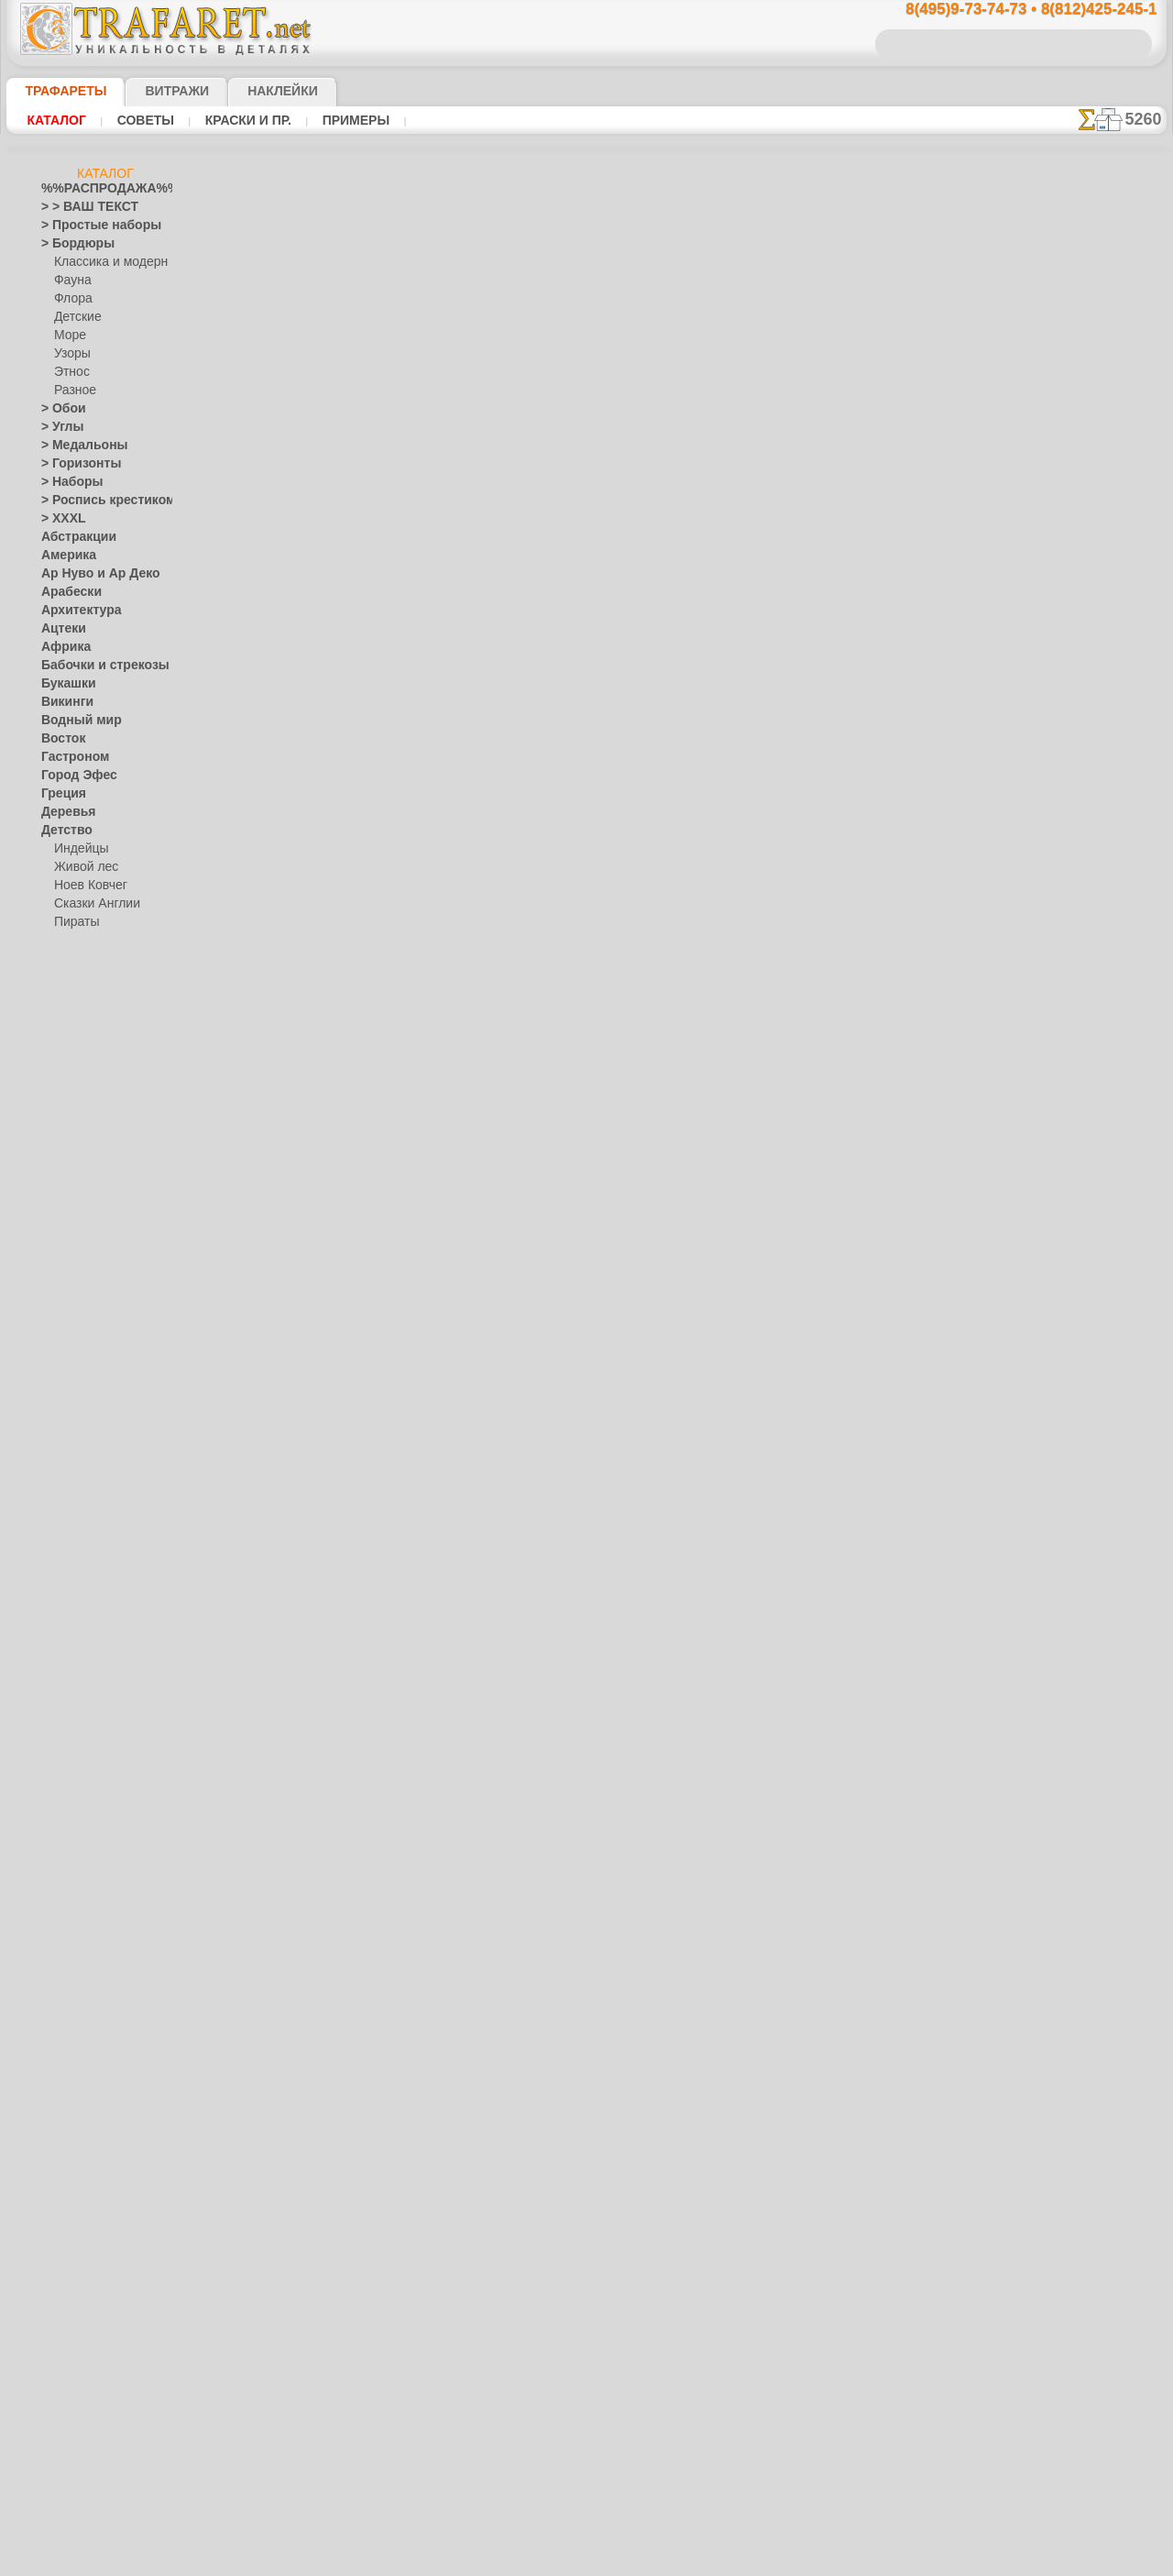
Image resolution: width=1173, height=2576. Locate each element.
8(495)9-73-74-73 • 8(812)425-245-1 (1011, 9)
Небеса (60, 1729)
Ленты (57, 1399)
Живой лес (82, 867)
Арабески (66, 592)
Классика (66, 1307)
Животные (69, 1179)
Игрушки (77, 940)
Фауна (71, 280)
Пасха (70, 1857)
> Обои (58, 409)
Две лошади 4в (808, 609)
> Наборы (66, 482)
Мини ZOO (82, 995)
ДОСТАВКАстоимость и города (1074, 808)
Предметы (68, 1875)
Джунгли (64, 1087)
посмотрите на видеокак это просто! (1075, 889)
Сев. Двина (83, 1619)
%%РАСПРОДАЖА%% (100, 189)
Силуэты (63, 1985)
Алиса (70, 977)
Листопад (66, 1417)
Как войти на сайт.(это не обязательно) (105, 2454)
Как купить (432, 485)
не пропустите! (1074, 1120)
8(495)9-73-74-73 (492, 945)
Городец (75, 1545)
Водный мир (73, 720)
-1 (518, 723)
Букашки (63, 684)
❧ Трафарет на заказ (97, 2352)
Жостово (78, 1564)
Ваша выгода (311, 485)
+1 (655, 723)
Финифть (78, 1637)
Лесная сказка (91, 1032)
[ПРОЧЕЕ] (80, 2315)
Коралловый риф (86, 1325)
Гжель (69, 1527)
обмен (673, 1104)
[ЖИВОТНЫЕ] (91, 2224)
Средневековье (80, 2022)
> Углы (58, 427)
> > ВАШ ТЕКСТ (78, 207)
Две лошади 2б (808, 488)
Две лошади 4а (808, 569)
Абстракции (72, 537)
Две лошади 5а (808, 630)
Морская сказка (96, 1050)
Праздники (70, 1802)
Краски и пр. (230, 120)
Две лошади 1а (808, 448)
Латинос (63, 1380)
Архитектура (74, 610)
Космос (61, 1344)
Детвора (76, 959)
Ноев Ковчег (86, 885)
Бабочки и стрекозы (93, 665)
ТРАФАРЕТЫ (57, 91)
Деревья (62, 812)
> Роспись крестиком (94, 500)
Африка (61, 647)
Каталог (54, 120)
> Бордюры (69, 244)
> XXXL (59, 519)
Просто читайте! (1074, 969)
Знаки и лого (74, 1215)
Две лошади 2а (808, 468)
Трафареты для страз (97, 2334)
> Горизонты (73, 464)
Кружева (64, 1362)
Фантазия (67, 2077)
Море (68, 335)
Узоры (71, 354)
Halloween (80, 1820)
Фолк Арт (79, 1674)
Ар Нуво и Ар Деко (89, 574)
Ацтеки (59, 629)
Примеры (330, 120)
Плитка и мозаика (89, 1765)
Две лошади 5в (808, 670)
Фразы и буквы (81, 2114)
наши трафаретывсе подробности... (1075, 1048)
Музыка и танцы (84, 1472)
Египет (58, 1160)
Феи (51, 2095)
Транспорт (68, 2040)
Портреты (67, 1784)
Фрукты (61, 2132)
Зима (55, 1197)
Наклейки (250, 91)
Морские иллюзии (89, 1454)
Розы (54, 1949)
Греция (59, 794)
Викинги (62, 702)
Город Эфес (71, 775)
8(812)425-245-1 (712, 945)
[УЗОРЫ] (78, 2279)
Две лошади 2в (808, 509)
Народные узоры (85, 1490)
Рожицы (62, 1930)
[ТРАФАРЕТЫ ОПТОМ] (100, 2169)
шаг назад (587, 723)
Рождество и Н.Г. (98, 1839)
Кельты (60, 1289)
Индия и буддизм (86, 1252)
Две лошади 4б (808, 589)
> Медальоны (76, 445)
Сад (51, 1967)
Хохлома (77, 1655)
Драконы (65, 1142)
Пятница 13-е (75, 1894)
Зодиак (60, 1234)
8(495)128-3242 (604, 945)
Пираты (74, 922)
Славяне (63, 2004)
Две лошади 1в (808, 428)
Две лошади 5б (808, 650)
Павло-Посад (89, 1582)
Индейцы (78, 849)
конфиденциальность (540, 1104)
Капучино (66, 1270)
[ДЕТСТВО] (83, 2205)
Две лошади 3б (808, 529)
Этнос (69, 372)
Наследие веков (83, 1710)
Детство (62, 830)
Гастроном (69, 757)
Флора (71, 299)
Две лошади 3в (808, 549)
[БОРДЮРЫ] (87, 2187)
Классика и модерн (104, 262)
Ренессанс (67, 1912)
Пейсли (60, 1747)
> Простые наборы (89, 225)
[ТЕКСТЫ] (79, 2260)
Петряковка (84, 1600)
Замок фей (82, 1014)
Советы (136, 120)
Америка (64, 555)
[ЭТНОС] (77, 2297)
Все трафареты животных (585, 763)
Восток (59, 739)
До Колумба (73, 1124)
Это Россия (83, 1692)
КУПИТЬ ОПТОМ (369, 523)
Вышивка (79, 1509)
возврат (626, 1104)
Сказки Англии (92, 904)
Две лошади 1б (808, 408)
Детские (75, 317)
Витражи (154, 91)
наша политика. (679, 2561)
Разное (72, 390)
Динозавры (71, 1105)
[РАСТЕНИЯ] (87, 2242)
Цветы (58, 2150)
